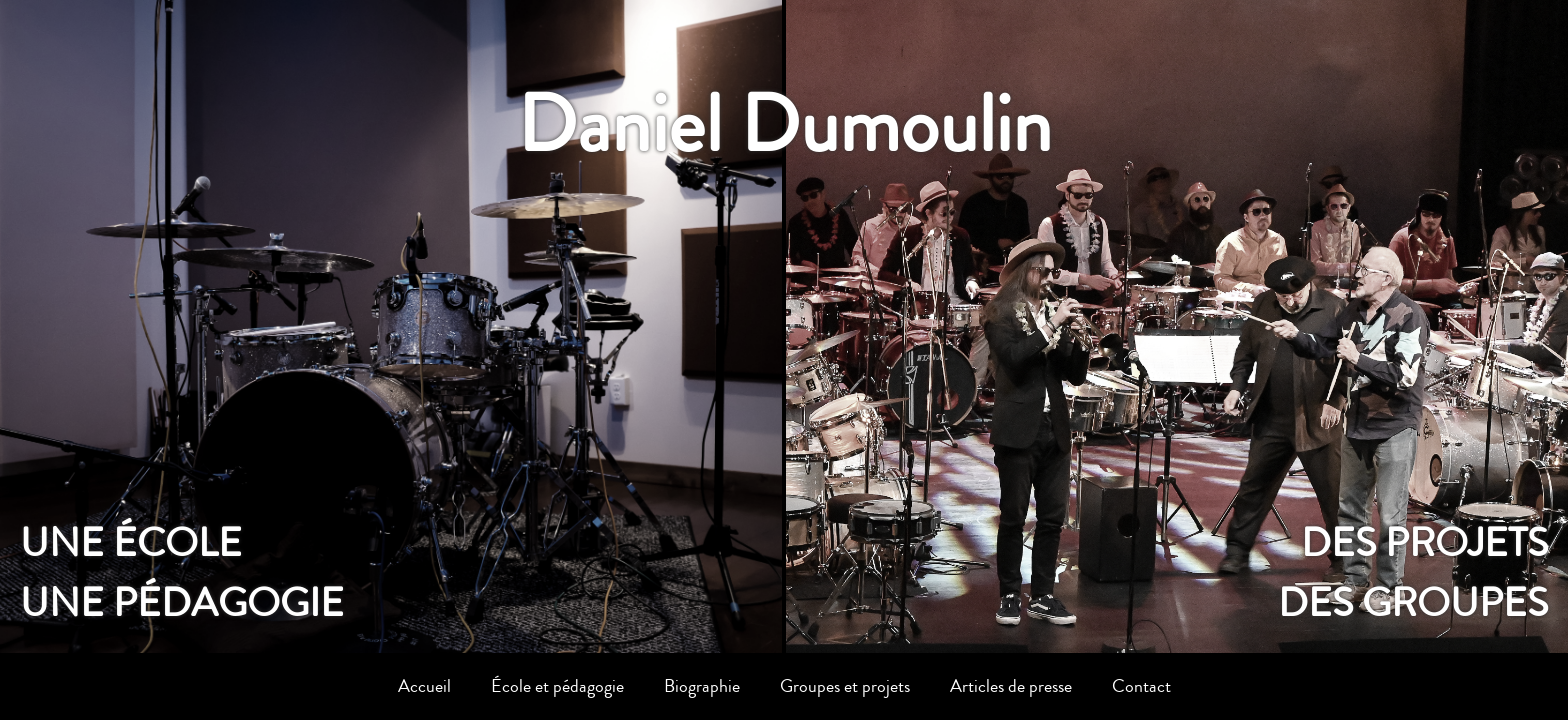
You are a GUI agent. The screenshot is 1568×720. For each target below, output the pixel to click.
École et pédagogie (557, 686)
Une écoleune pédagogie (182, 573)
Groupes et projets (845, 686)
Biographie (702, 686)
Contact (1141, 686)
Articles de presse (1011, 686)
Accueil (424, 686)
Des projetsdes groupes (1413, 573)
